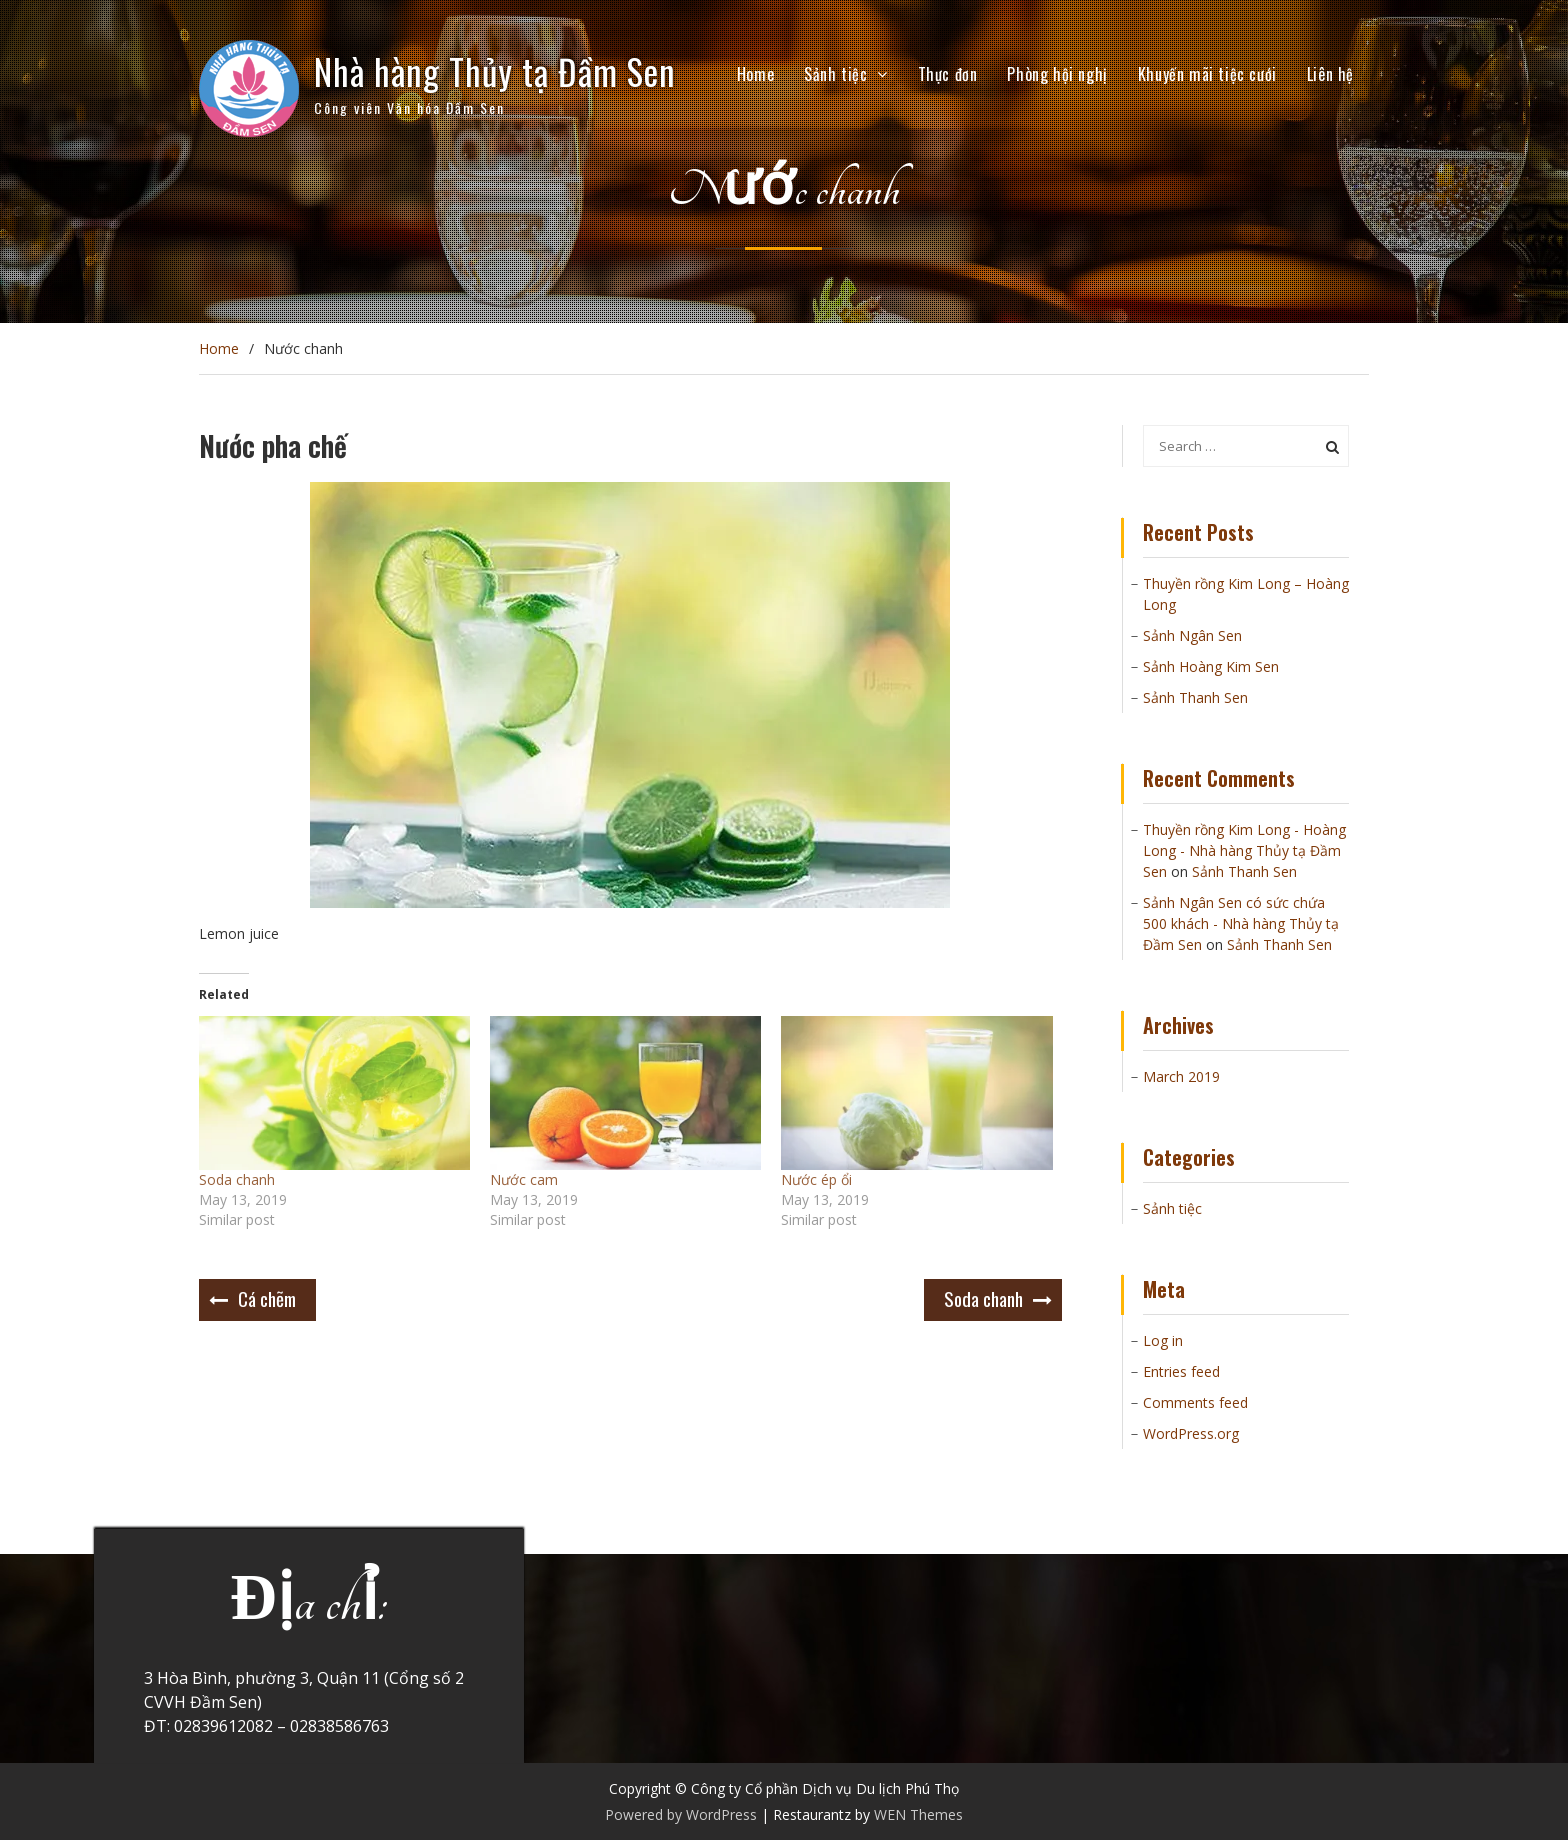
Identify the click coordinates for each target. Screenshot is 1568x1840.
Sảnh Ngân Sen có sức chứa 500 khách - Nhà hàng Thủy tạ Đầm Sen (1241, 923)
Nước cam (524, 1179)
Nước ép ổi (816, 1179)
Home (755, 74)
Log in (1163, 1340)
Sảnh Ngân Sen (1192, 635)
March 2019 (1181, 1076)
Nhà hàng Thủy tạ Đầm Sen (495, 71)
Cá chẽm (267, 1298)
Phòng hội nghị (1057, 74)
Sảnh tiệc (835, 74)
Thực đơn (948, 74)
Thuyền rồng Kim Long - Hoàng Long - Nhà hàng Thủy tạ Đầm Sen (1244, 850)
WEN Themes (918, 1814)
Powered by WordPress (681, 1814)
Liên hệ (1330, 74)
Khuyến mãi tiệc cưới (1207, 74)
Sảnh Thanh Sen (1195, 697)
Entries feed (1181, 1371)
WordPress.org (1191, 1433)
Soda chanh (237, 1179)
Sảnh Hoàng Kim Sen (1211, 666)
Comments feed (1195, 1402)
